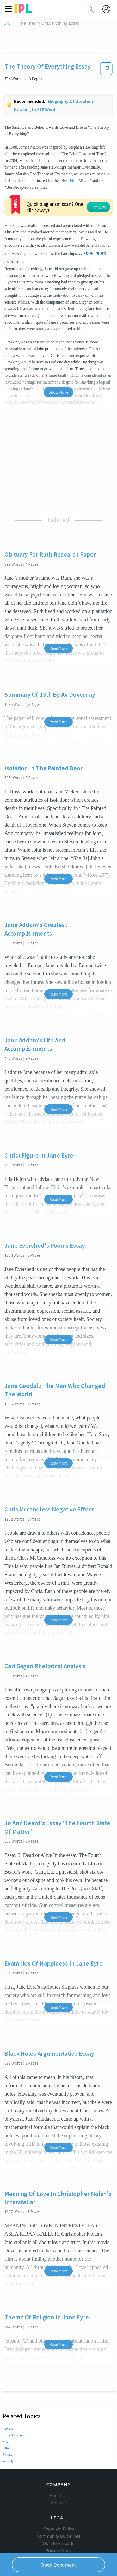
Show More (58, 352)
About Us (58, 2464)
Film (74, 180)
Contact (58, 2471)
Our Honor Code (59, 2512)
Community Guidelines (59, 2505)
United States (13, 2395)
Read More (58, 608)
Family (8, 2414)
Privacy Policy (58, 2519)
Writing (8, 2420)
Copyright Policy (58, 2497)
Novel (7, 2401)
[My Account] (108, 9)
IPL (7, 23)
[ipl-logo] (23, 11)
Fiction (8, 2389)
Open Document (58, 2564)
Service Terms (58, 2527)
